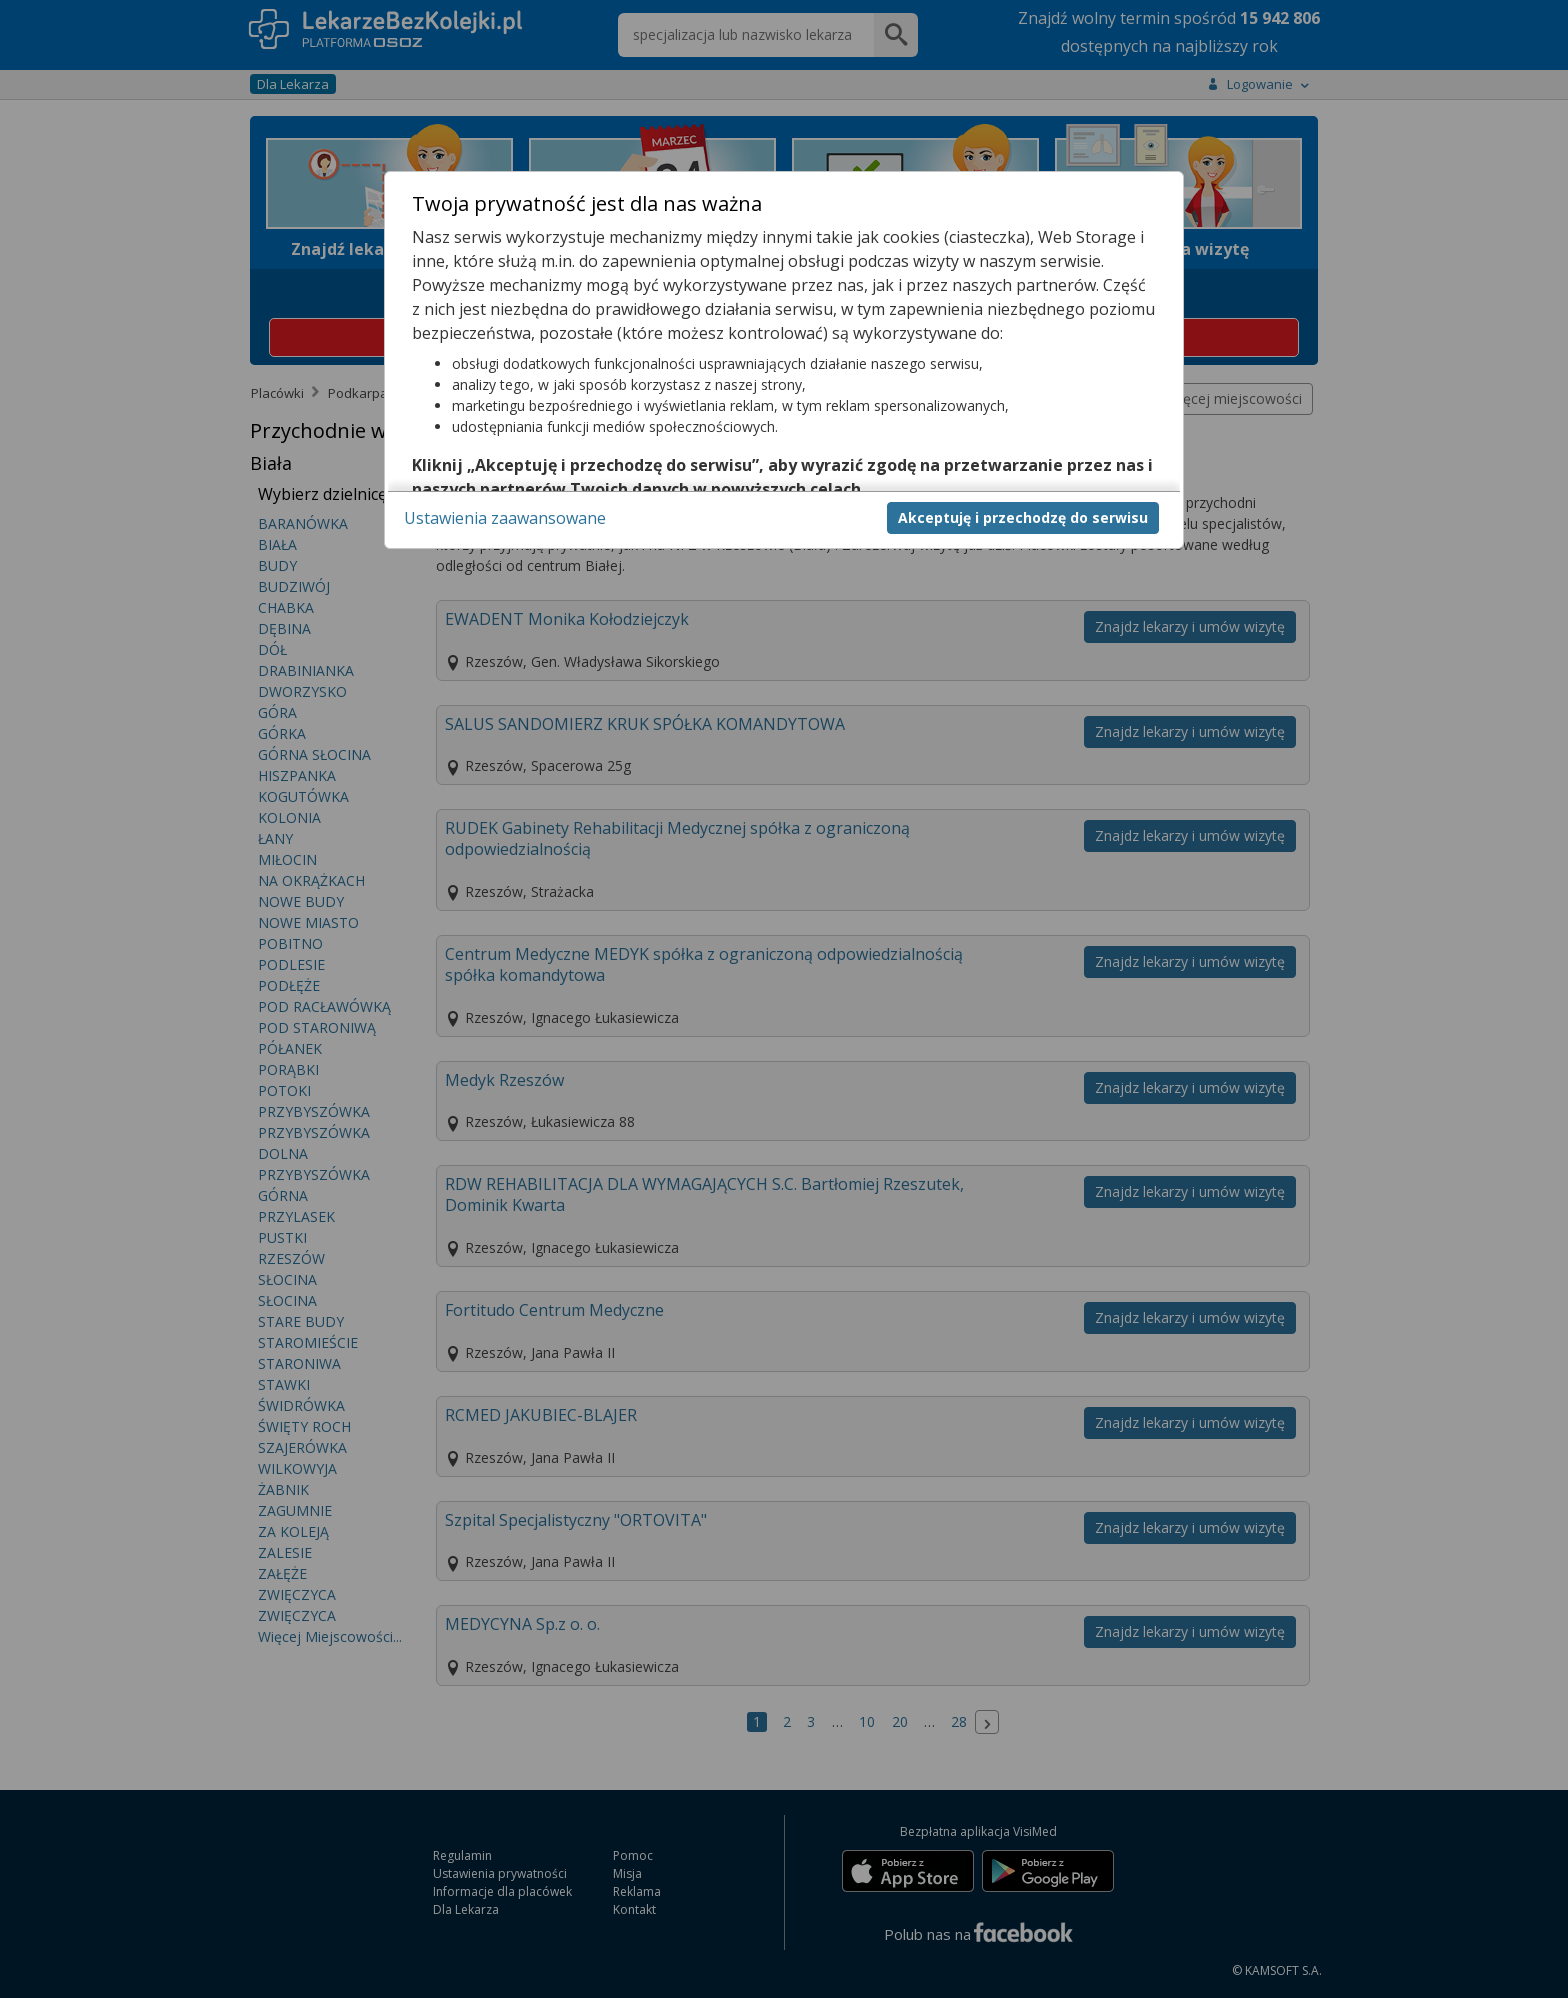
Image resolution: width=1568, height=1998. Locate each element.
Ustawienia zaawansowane (505, 518)
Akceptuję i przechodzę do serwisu (1023, 517)
